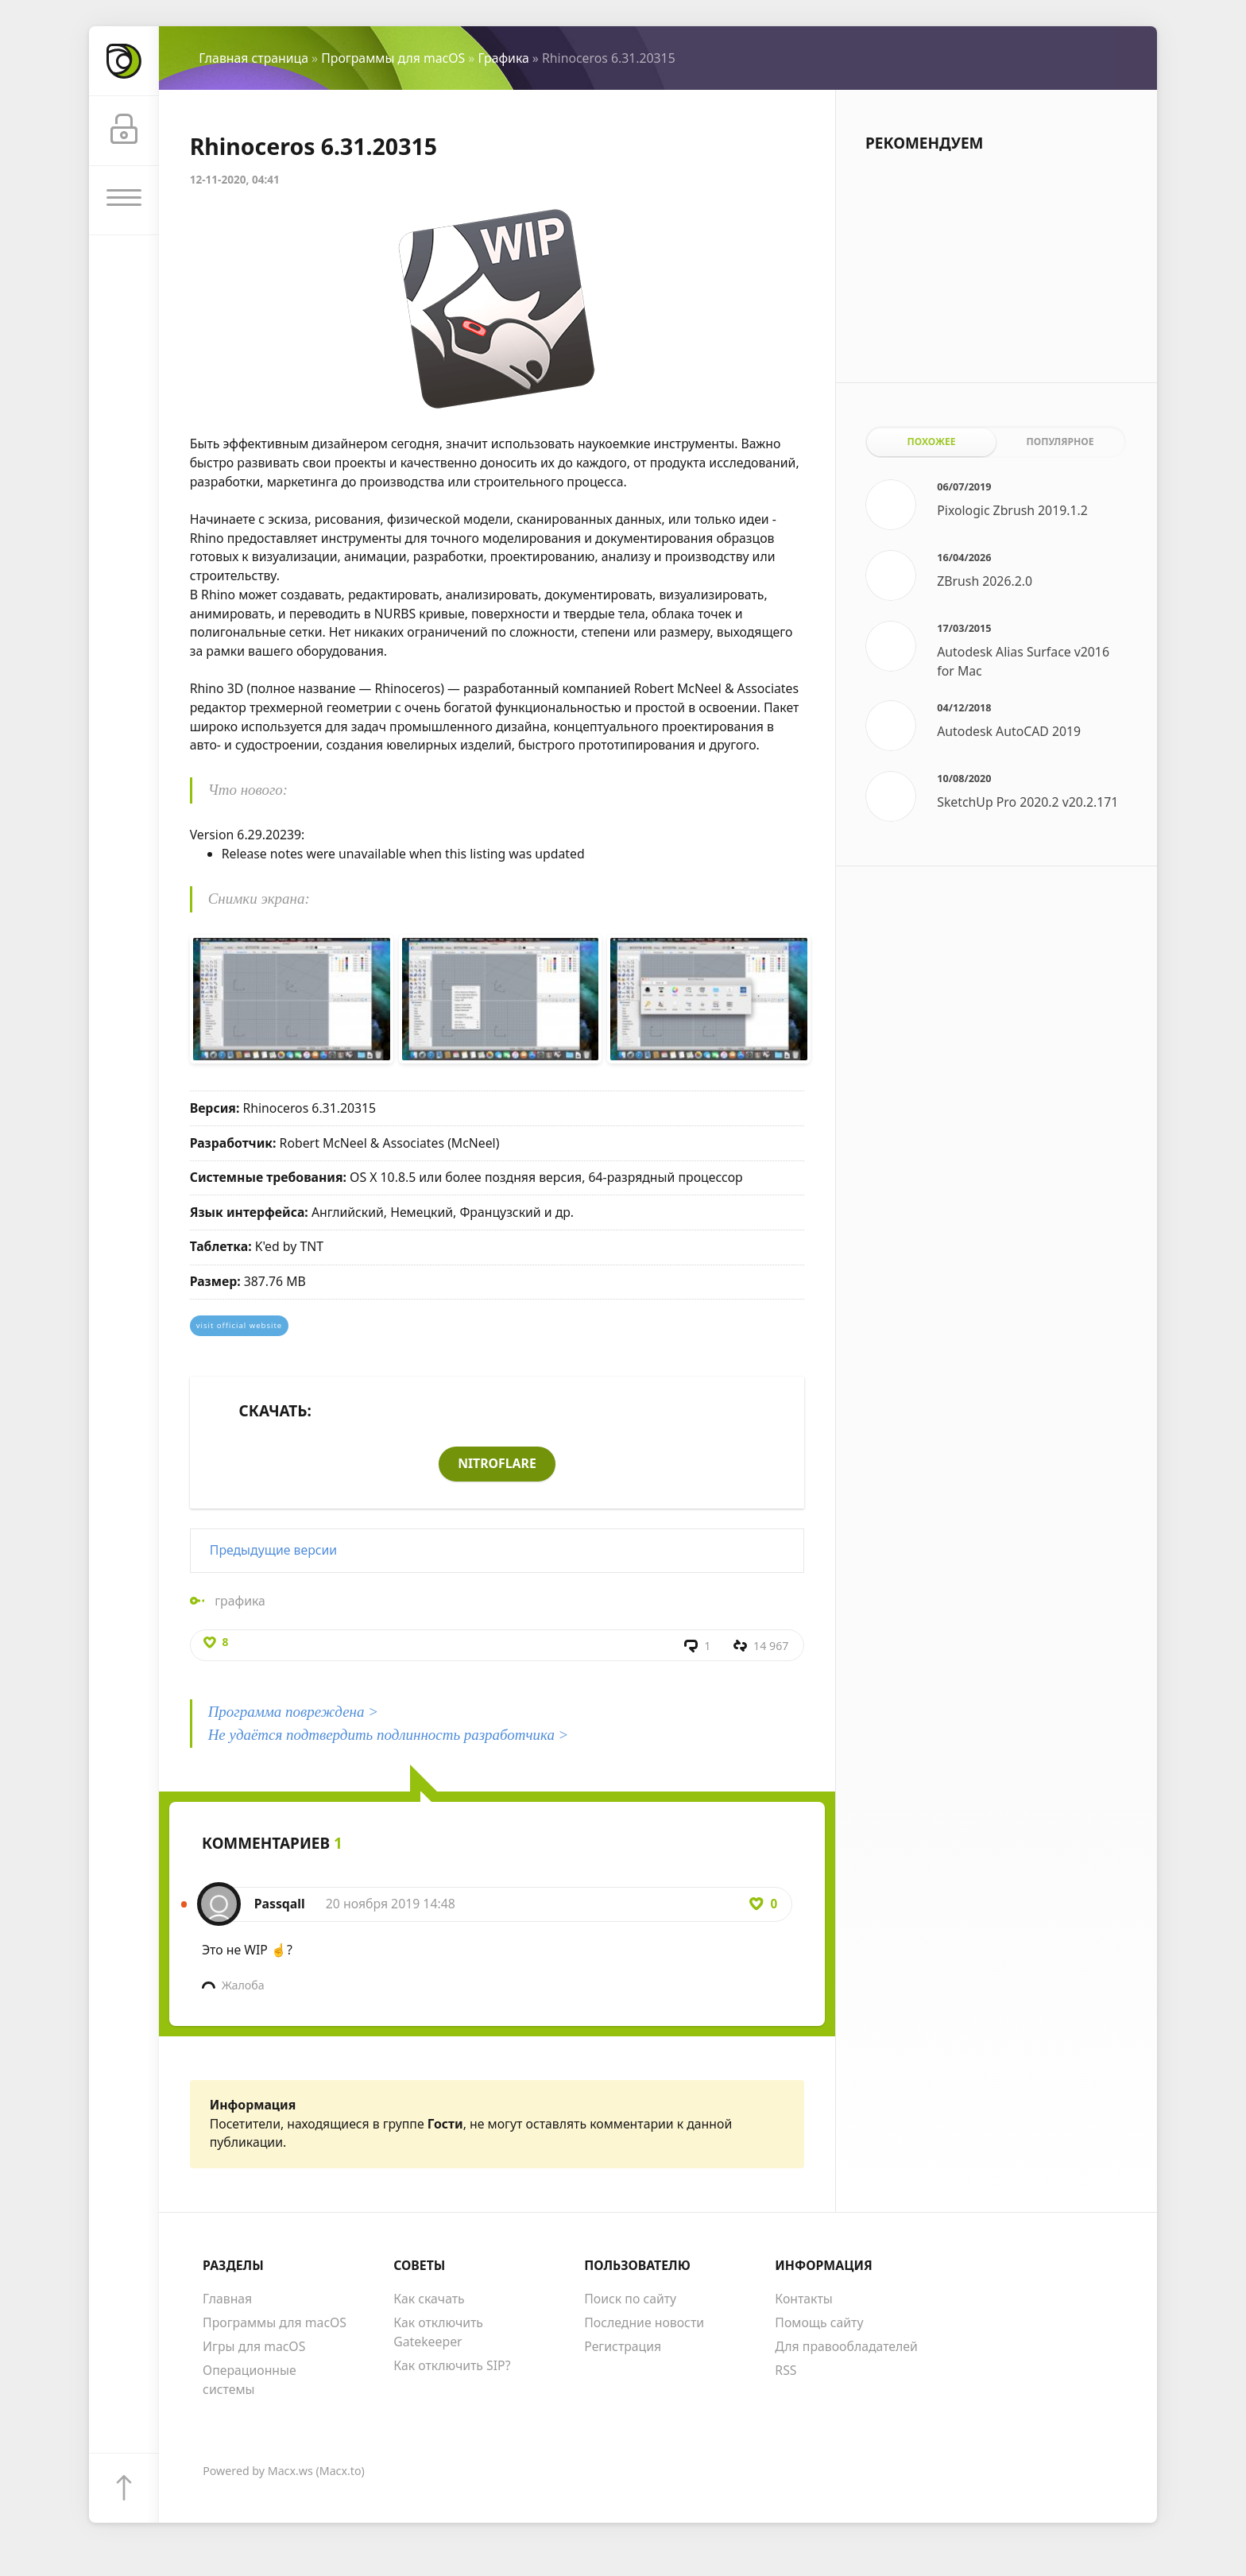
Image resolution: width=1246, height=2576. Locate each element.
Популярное (1060, 441)
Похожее (931, 441)
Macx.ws (290, 2471)
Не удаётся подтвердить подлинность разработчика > (388, 1735)
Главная (227, 2300)
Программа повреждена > (293, 1712)
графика (240, 1601)
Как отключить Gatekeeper (438, 2333)
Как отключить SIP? (451, 2366)
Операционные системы (249, 2381)
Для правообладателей (846, 2348)
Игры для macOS (254, 2348)
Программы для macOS (393, 58)
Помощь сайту (819, 2324)
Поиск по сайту (630, 2300)
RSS (785, 2371)
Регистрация (622, 2348)
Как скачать (429, 2300)
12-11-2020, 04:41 (235, 179)
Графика (503, 58)
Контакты (804, 2300)
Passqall (279, 1905)
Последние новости (644, 2324)
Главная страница (253, 58)
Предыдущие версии (273, 1550)
